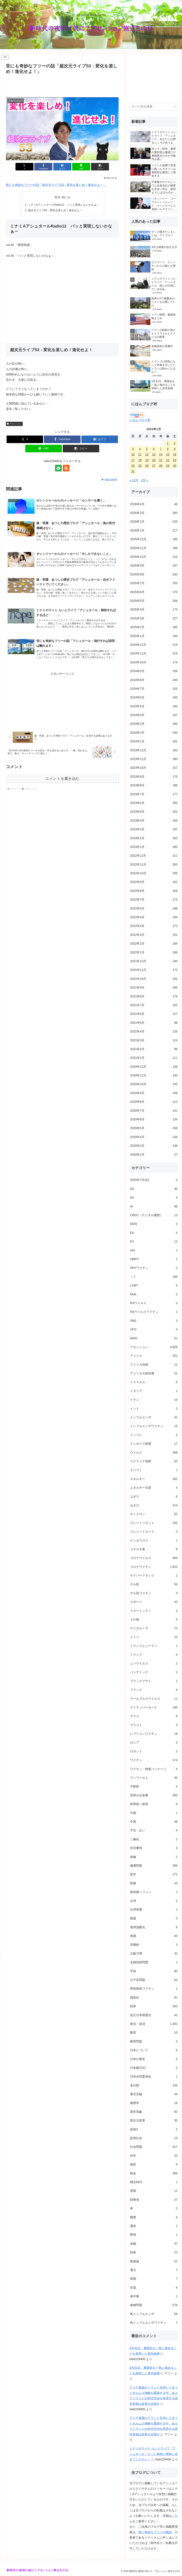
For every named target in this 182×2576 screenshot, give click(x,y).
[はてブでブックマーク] (62, 166)
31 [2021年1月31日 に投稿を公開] (133, 471)
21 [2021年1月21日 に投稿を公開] (160, 460)
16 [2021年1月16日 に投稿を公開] (174, 454)
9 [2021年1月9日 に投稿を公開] (174, 449)
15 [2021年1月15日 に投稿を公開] (167, 454)
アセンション (14, 424)
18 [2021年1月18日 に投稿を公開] (140, 460)
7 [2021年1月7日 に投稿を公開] (161, 449)
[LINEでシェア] (81, 166)
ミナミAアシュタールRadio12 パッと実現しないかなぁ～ (63, 204)
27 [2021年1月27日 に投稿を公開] (153, 465)
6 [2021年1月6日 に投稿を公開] (154, 449)
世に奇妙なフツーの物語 (155, 2532)
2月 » (144, 480)
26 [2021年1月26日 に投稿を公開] (147, 465)
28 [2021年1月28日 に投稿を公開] (160, 465)
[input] (153, 106)
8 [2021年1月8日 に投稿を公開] (168, 449)
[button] (100, 166)
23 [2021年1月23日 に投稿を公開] (174, 460)
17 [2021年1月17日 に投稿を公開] (133, 460)
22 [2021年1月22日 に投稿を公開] (167, 460)
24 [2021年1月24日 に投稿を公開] (133, 465)
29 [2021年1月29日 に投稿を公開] (167, 465)
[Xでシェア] (24, 166)
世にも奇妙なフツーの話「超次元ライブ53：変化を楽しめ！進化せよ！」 (56, 185)
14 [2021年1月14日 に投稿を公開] (160, 454)
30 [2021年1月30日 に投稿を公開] (174, 465)
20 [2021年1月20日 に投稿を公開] (153, 460)
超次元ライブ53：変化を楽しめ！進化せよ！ (55, 210)
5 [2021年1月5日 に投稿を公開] (147, 449)
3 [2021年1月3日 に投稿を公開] (133, 449)
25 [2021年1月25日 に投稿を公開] (140, 465)
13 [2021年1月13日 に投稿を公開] (153, 454)
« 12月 (133, 480)
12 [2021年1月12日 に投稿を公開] (147, 454)
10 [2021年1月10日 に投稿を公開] (133, 454)
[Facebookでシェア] (43, 166)
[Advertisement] (62, 85)
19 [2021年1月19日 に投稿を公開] (147, 460)
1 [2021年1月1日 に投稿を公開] (168, 443)
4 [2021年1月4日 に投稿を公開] (140, 449)
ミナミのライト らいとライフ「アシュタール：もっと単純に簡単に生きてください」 (153, 2454)
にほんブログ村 (140, 420)
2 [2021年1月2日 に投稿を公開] (174, 443)
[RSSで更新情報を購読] (66, 468)
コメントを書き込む (62, 778)
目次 (57, 197)
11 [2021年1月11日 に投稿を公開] (140, 454)
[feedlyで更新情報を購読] (58, 468)
